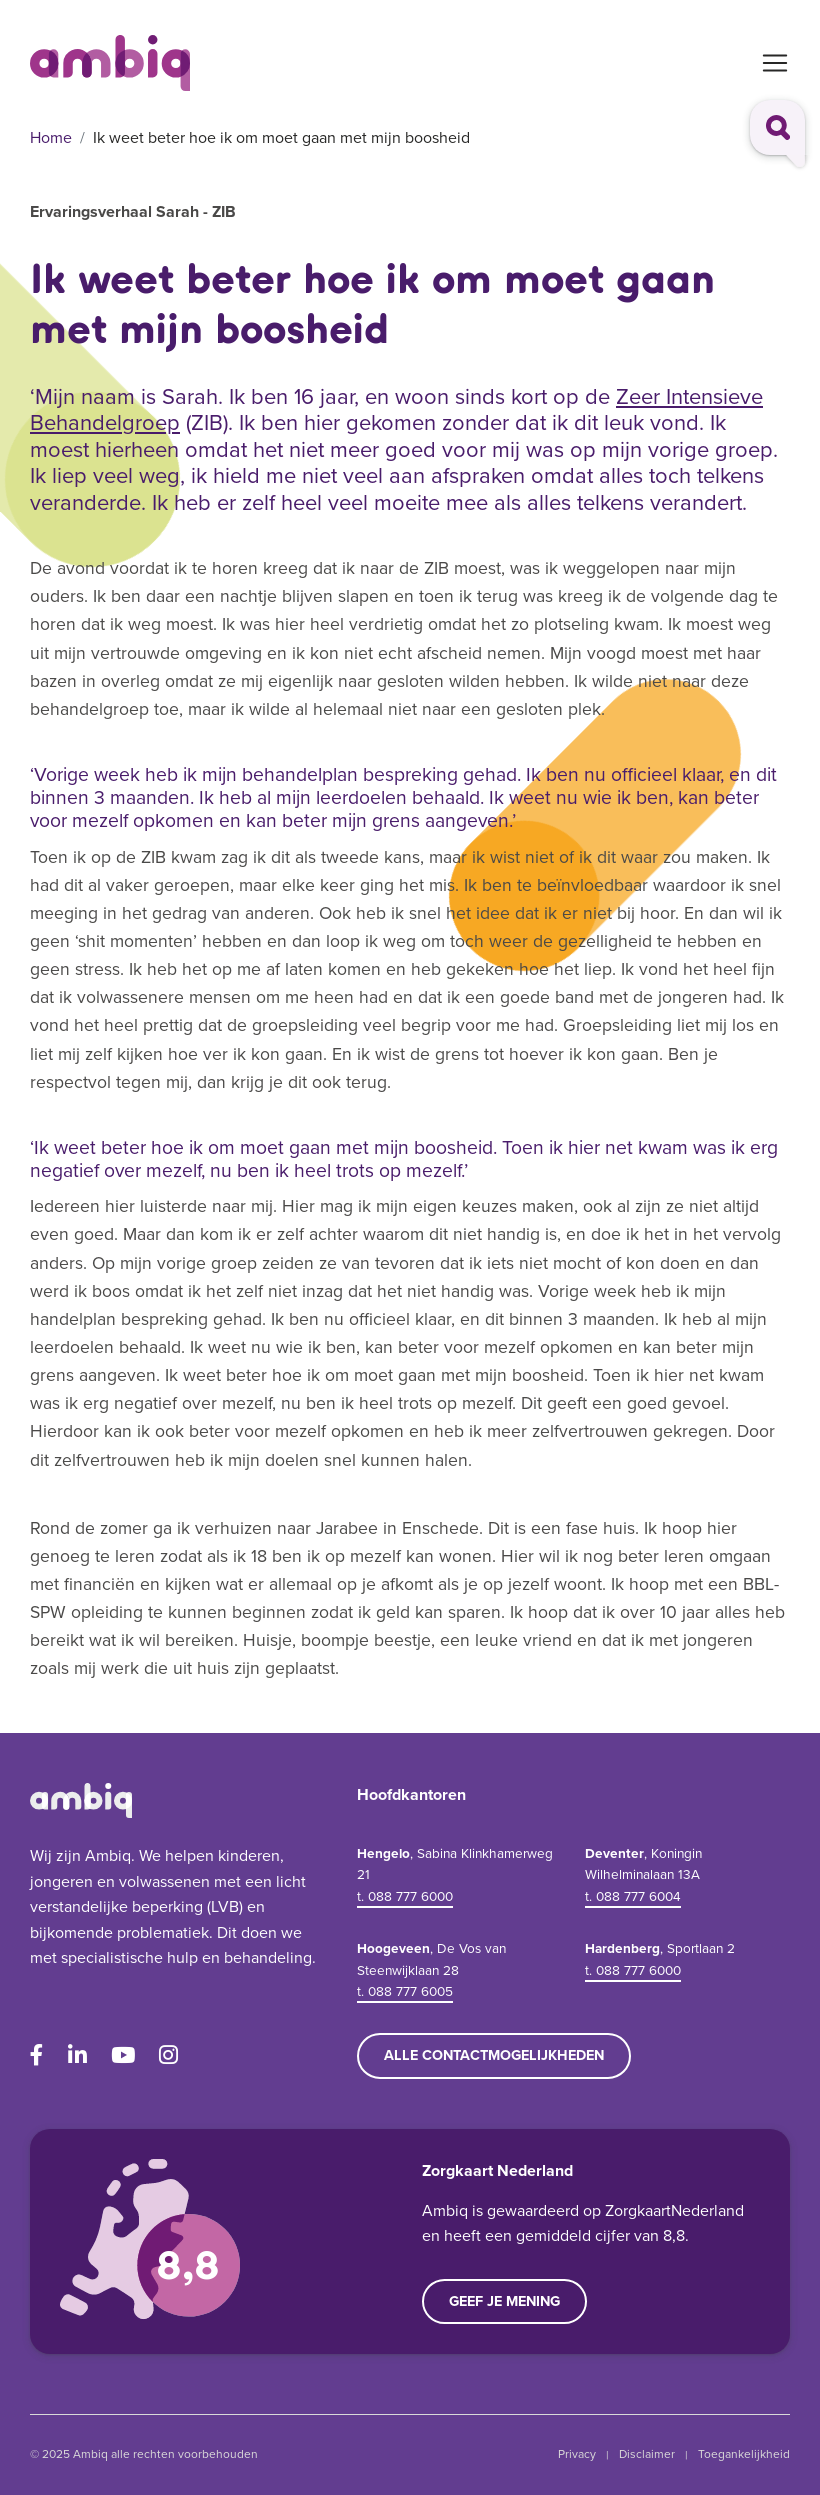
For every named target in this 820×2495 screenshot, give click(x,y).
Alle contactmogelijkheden (494, 2055)
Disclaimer (647, 2454)
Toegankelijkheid (744, 2454)
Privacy (577, 2454)
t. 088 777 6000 (405, 1896)
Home (51, 137)
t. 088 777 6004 (633, 1896)
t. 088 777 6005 (405, 1991)
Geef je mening (504, 2301)
